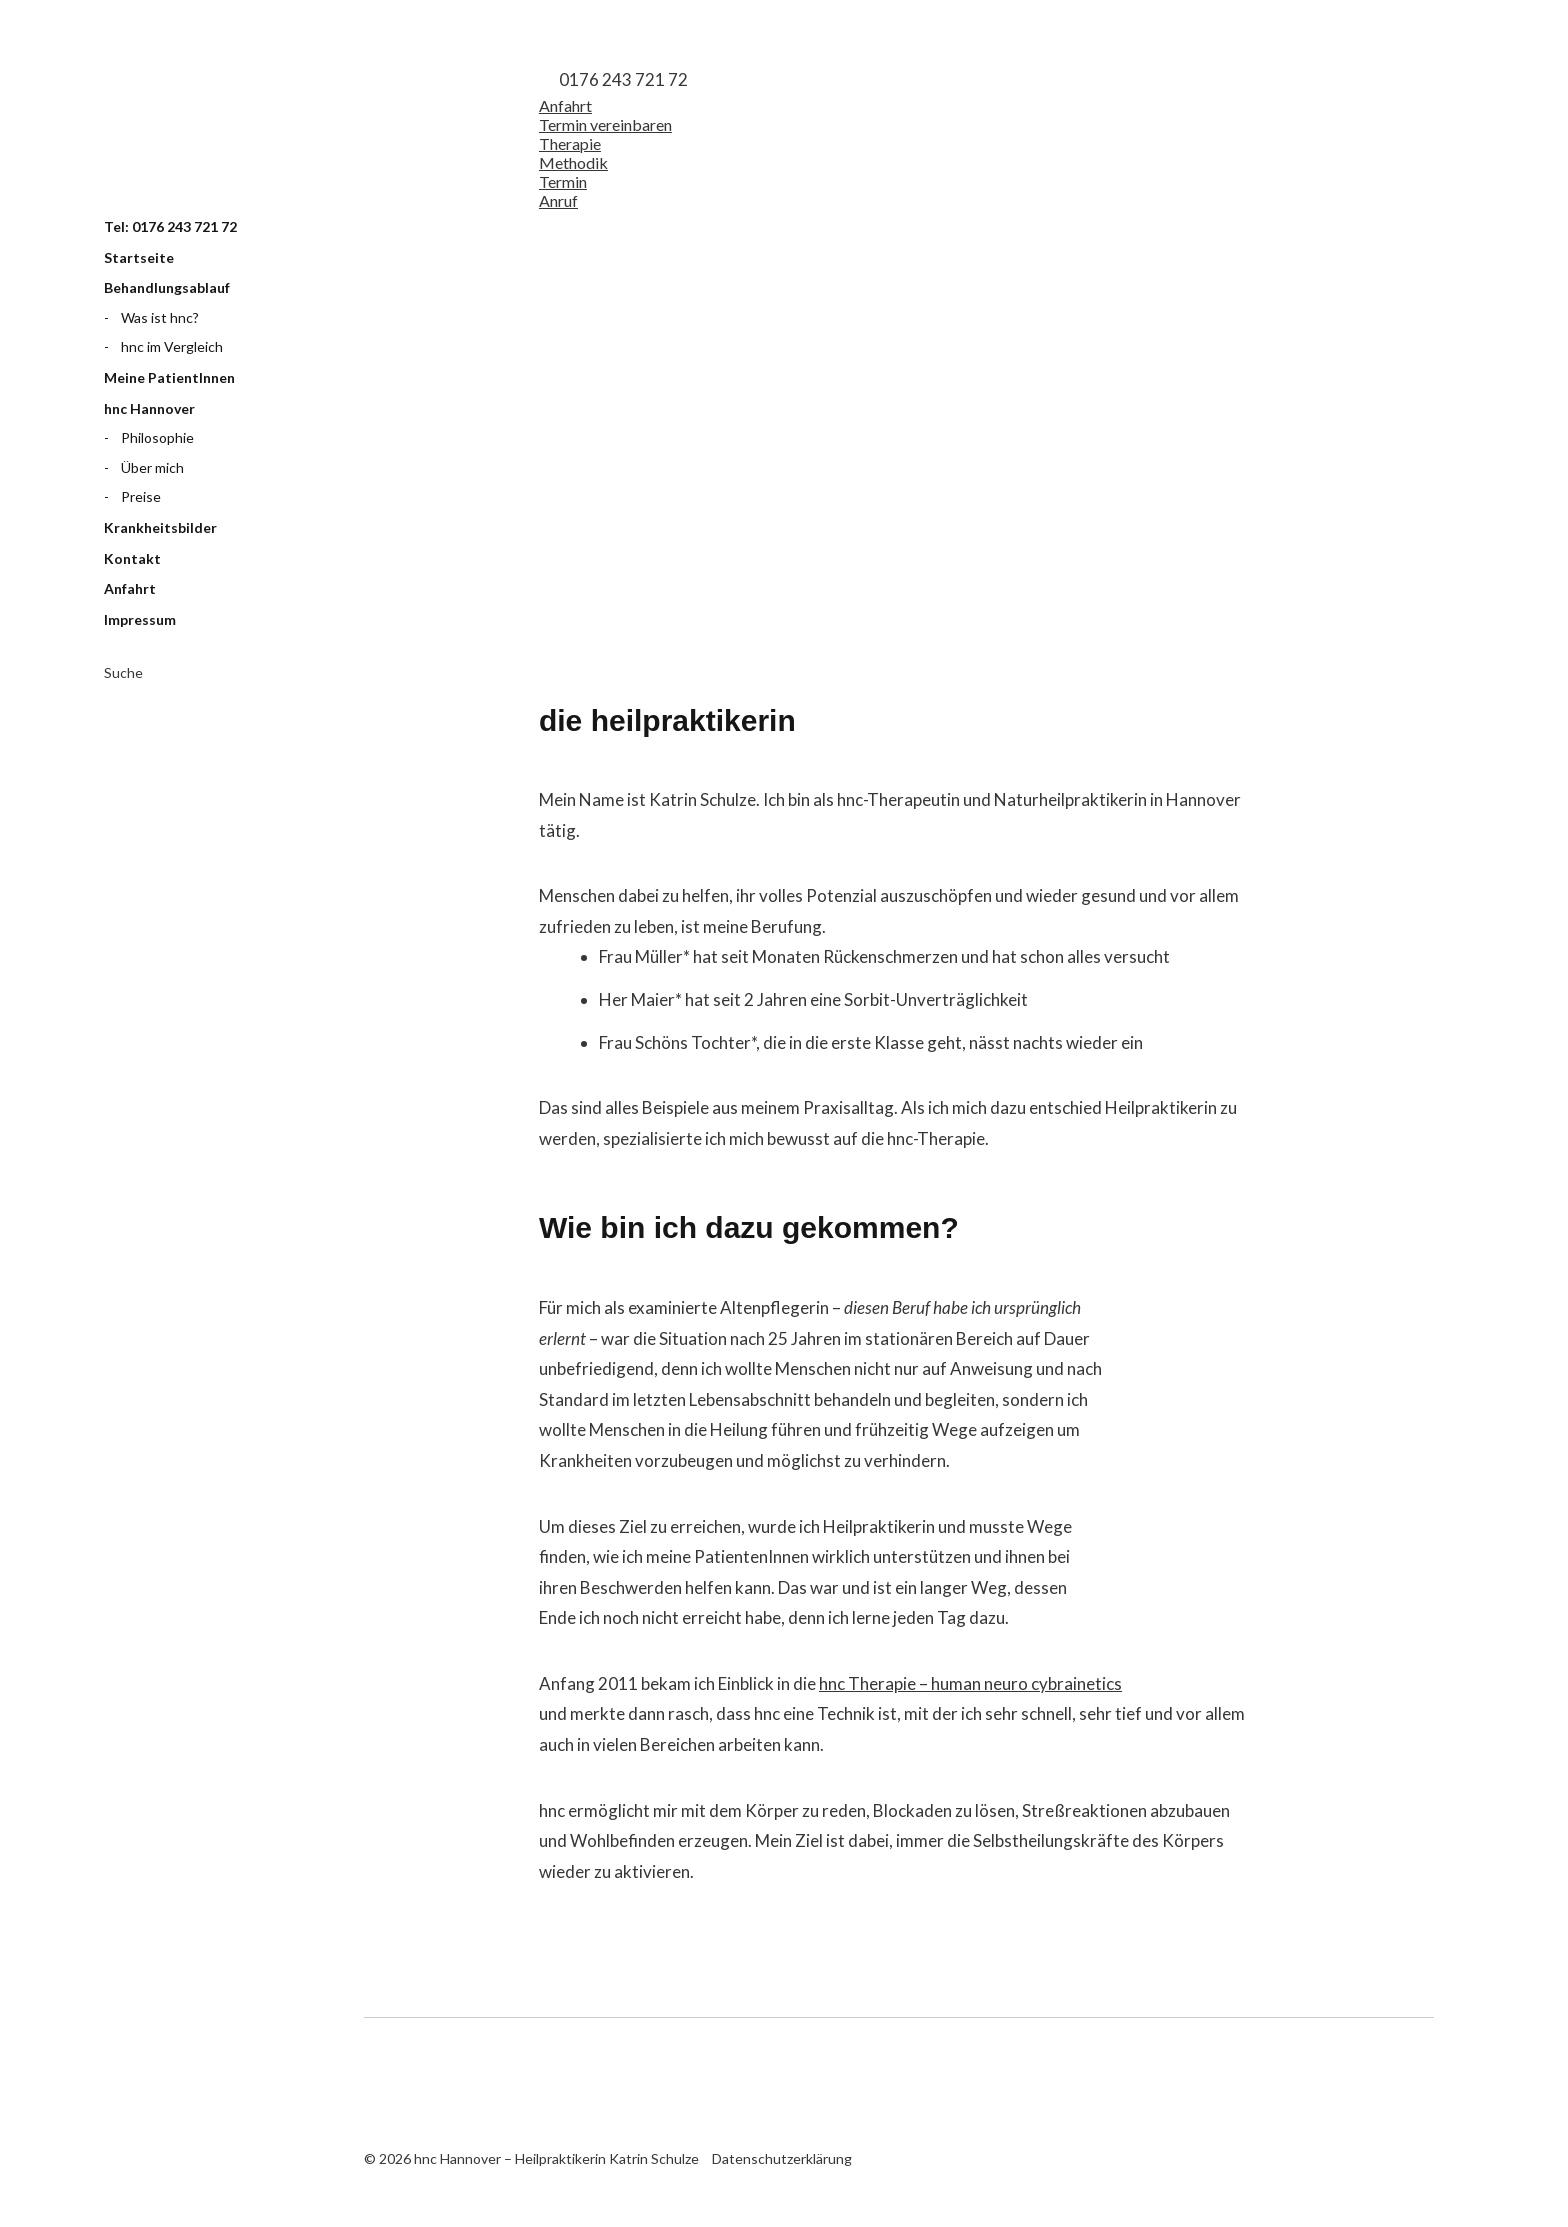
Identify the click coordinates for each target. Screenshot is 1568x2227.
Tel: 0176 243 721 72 (170, 226)
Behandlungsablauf (167, 287)
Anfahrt (130, 588)
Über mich (152, 467)
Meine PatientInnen (169, 377)
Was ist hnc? (160, 317)
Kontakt (132, 558)
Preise (141, 496)
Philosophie (157, 437)
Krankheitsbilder (160, 527)
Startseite (139, 257)
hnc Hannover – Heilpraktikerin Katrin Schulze (204, 123)
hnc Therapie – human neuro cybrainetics (970, 1683)
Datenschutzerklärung (782, 2158)
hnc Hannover (149, 408)
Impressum (140, 619)
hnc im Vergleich (172, 346)
